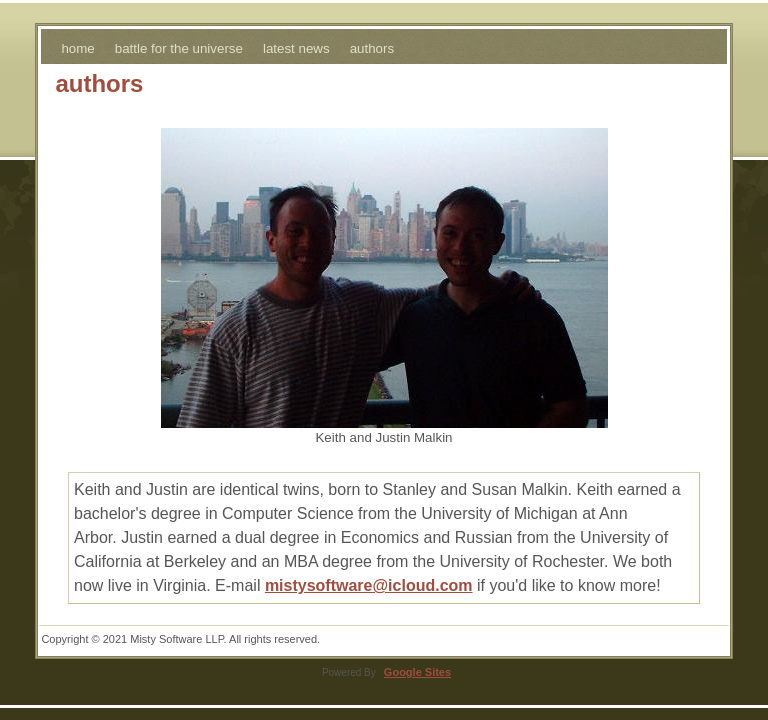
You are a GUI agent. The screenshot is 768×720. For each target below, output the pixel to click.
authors (372, 48)
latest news (296, 48)
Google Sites (417, 672)
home (77, 48)
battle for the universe (179, 48)
